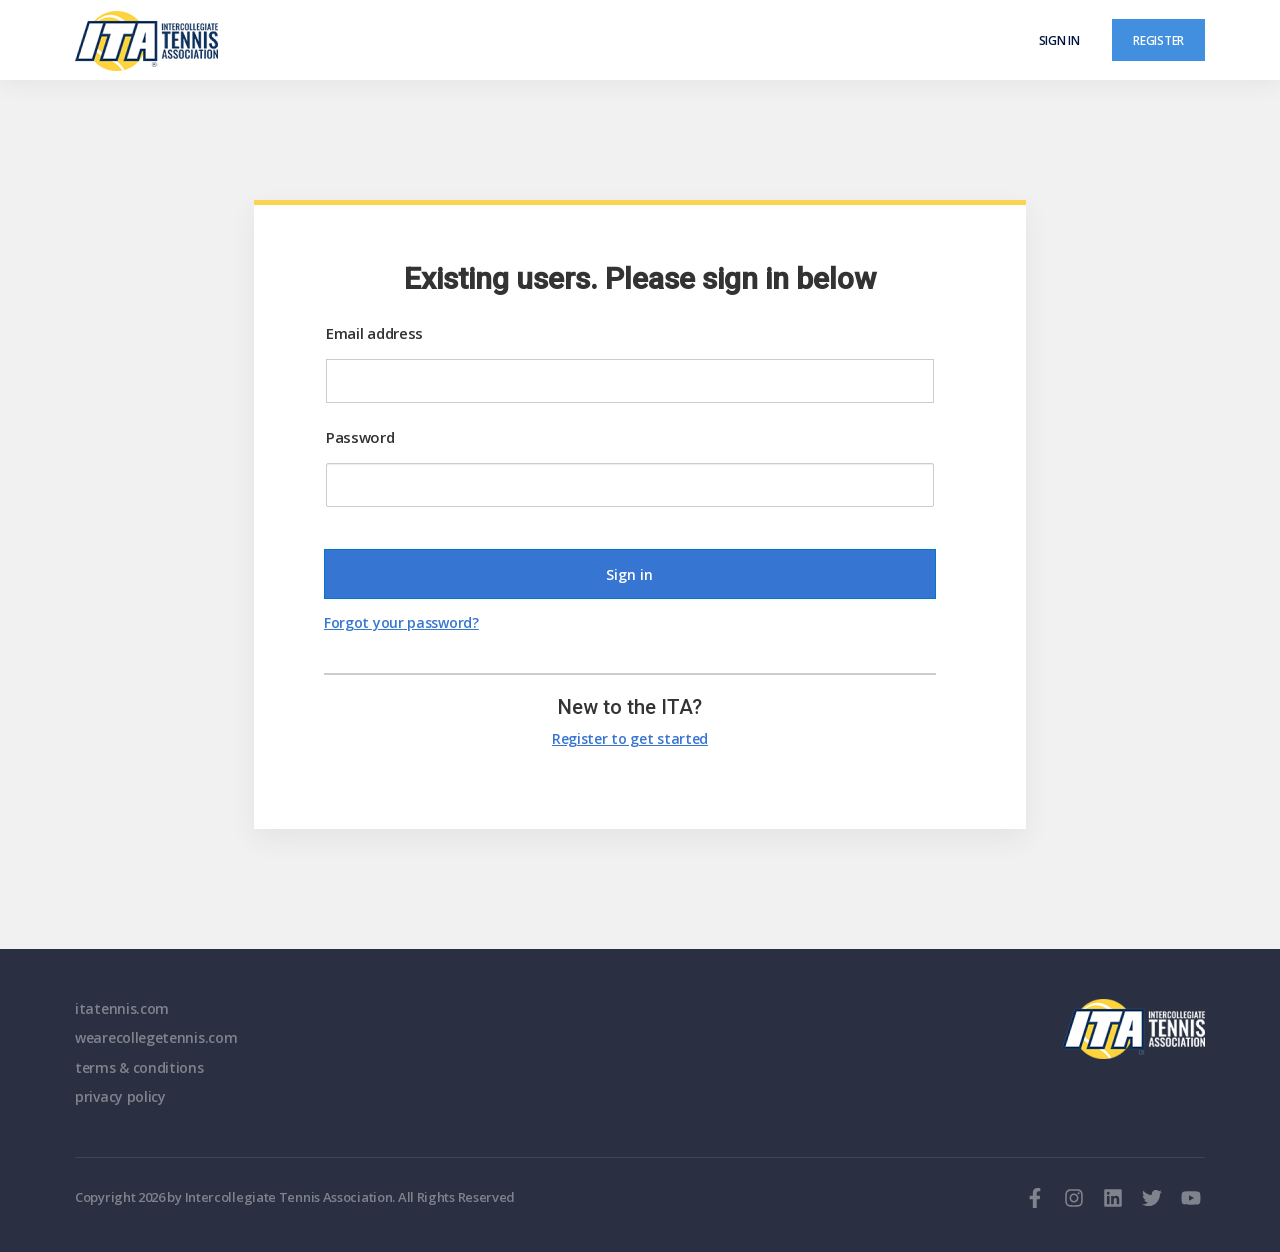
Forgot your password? (401, 622)
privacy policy (120, 1096)
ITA (1133, 1029)
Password (360, 437)
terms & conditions (139, 1067)
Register (1158, 40)
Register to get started (630, 738)
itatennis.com (122, 1008)
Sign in (1059, 40)
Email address (374, 333)
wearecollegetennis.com (156, 1037)
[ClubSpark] (357, 41)
